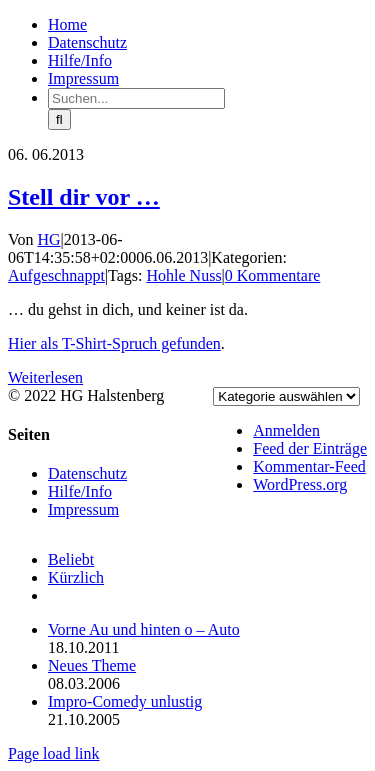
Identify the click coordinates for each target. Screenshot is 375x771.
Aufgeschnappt (56, 275)
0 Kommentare (273, 275)
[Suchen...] (136, 98)
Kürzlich (76, 577)
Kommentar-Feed (309, 466)
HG (49, 239)
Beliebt (71, 559)
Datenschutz (87, 473)
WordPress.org (300, 484)
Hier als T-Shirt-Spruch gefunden (114, 343)
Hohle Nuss (184, 275)
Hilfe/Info (80, 491)
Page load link (54, 753)
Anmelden (286, 430)
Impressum (83, 509)
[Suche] (59, 119)
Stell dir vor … (84, 197)
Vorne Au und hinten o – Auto (144, 629)
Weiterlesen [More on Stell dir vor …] (45, 377)
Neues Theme (92, 665)
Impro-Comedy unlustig (125, 701)
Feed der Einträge (310, 448)
